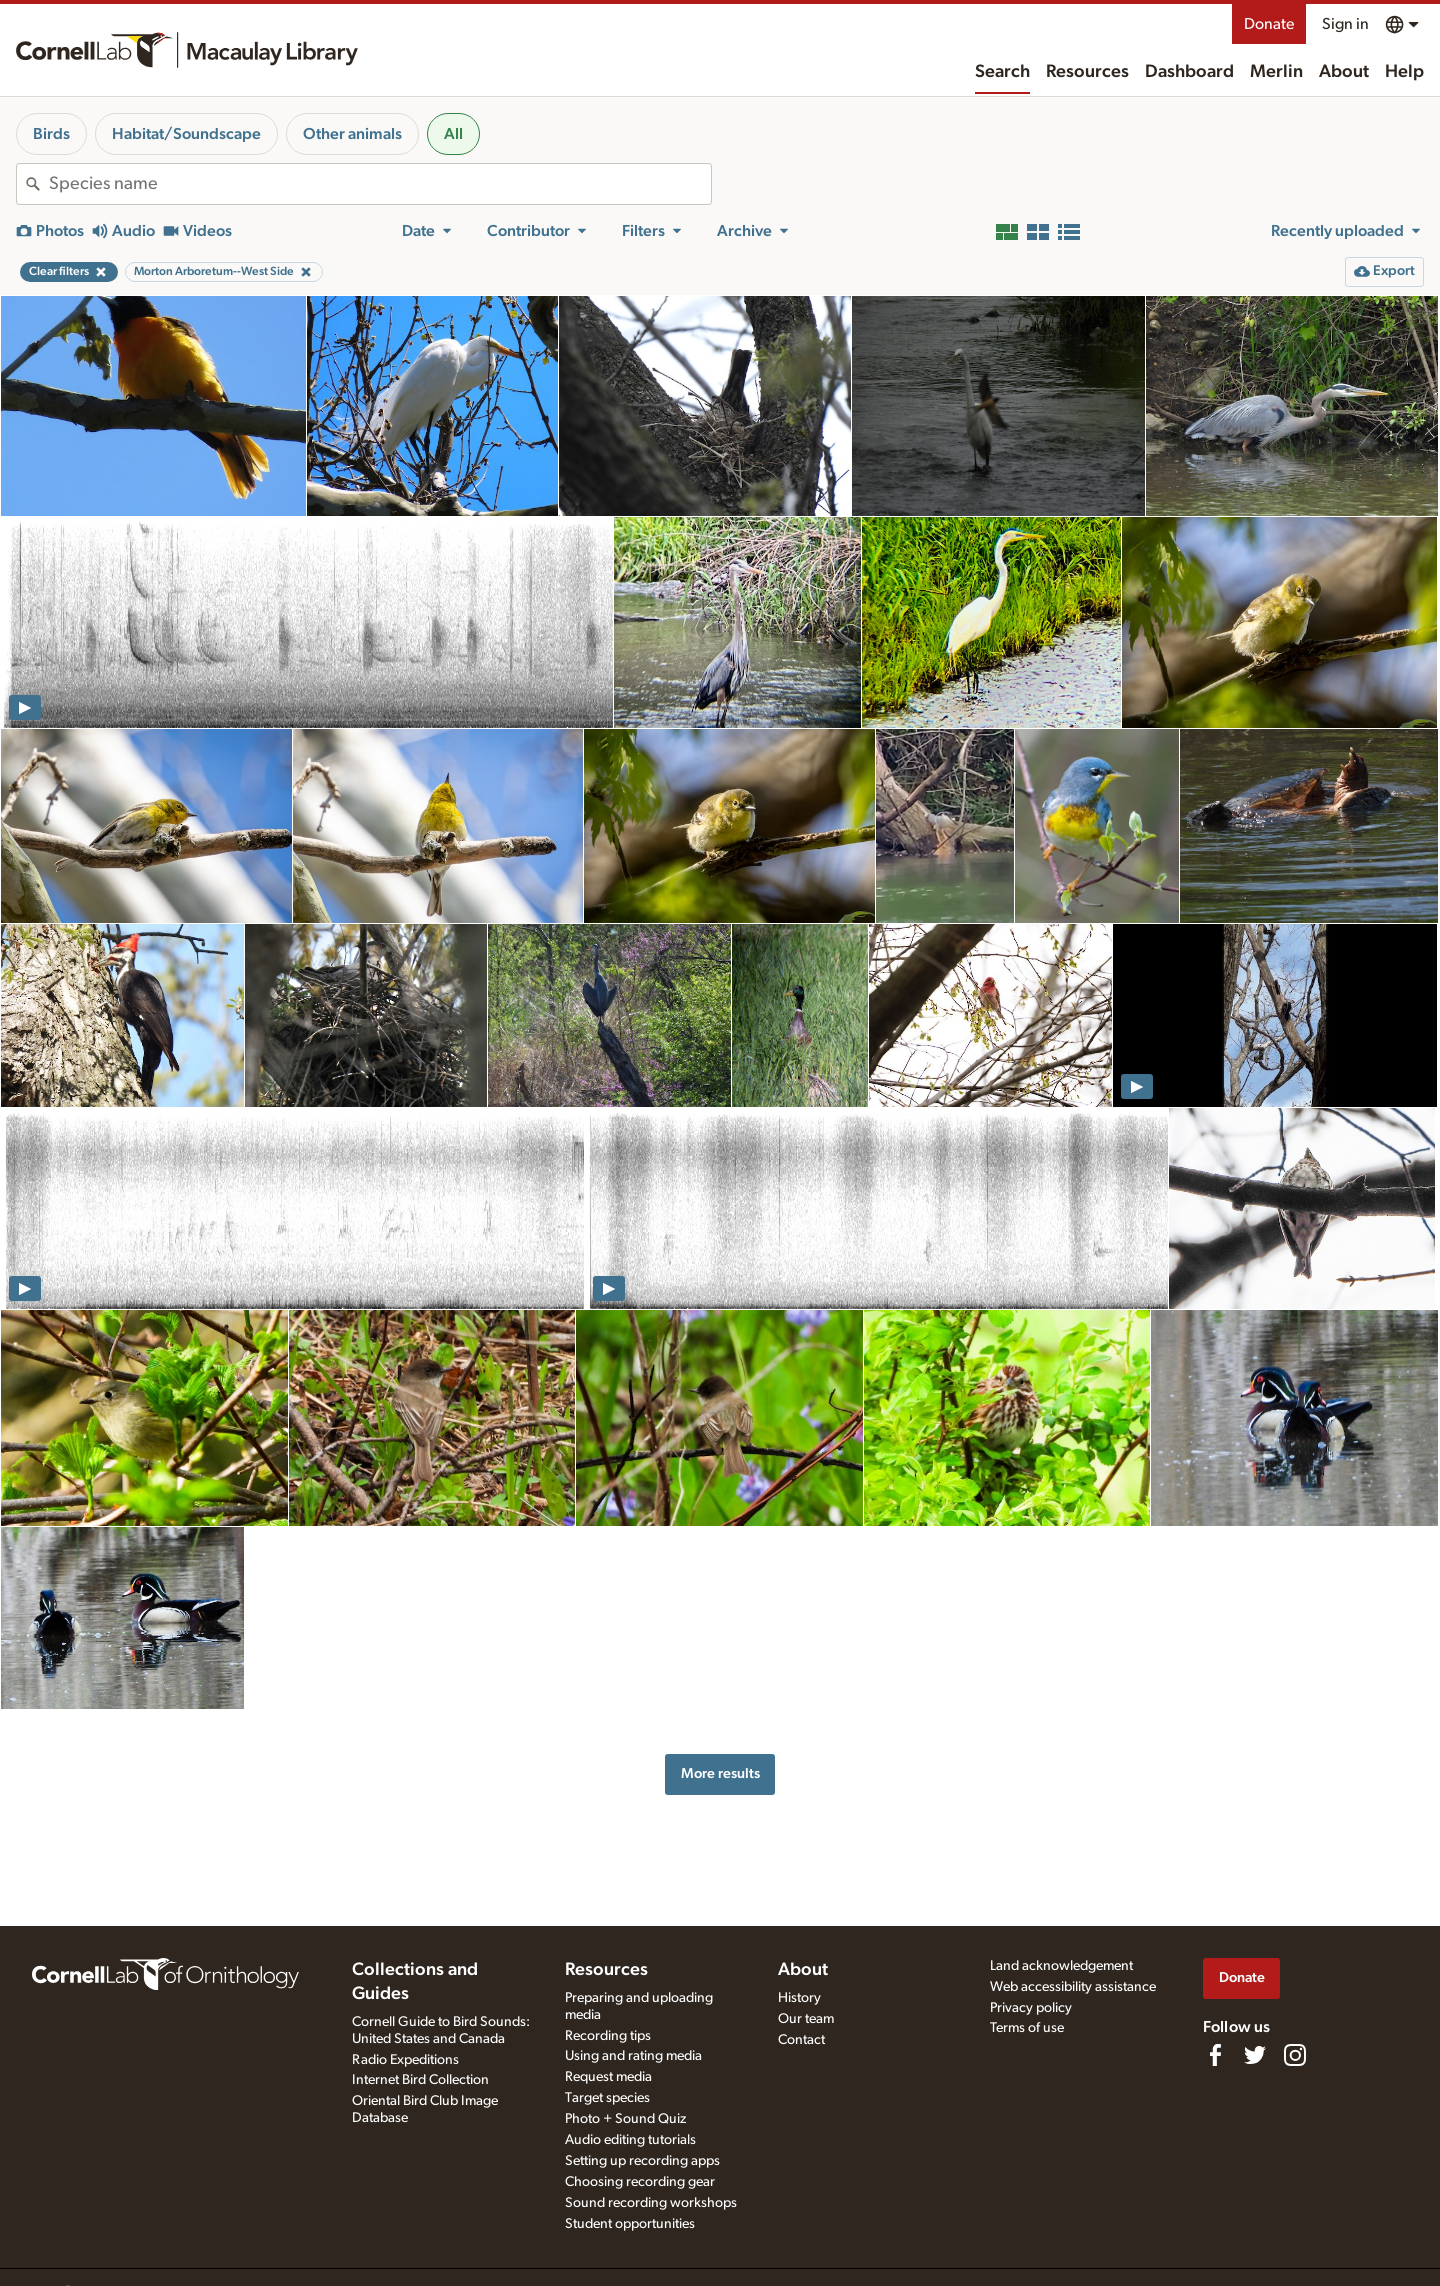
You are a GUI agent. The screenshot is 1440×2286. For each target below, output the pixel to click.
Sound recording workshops (651, 2203)
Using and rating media (633, 2056)
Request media (608, 2077)
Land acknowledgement (1061, 1966)
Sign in (1345, 24)
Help (1404, 72)
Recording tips (608, 2036)
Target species (607, 2098)
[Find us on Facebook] (1215, 2055)
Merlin (1276, 72)
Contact (801, 2040)
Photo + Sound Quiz (625, 2119)
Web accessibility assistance (1073, 1987)
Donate (1269, 24)
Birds (51, 134)
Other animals (352, 134)
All (453, 134)
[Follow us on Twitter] (1255, 2055)
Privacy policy (1031, 2008)
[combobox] (380, 184)
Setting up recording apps (642, 2161)
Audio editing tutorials (630, 2140)
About (1344, 72)
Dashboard (1189, 72)
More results (720, 1773)
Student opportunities (630, 2224)
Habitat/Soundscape (186, 134)
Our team (806, 2019)
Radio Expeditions (405, 2060)
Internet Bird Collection (420, 2080)
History (799, 1998)
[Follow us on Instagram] (1295, 2055)
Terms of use (1027, 2028)
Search (1002, 72)
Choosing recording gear (640, 2182)
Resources (1087, 72)
